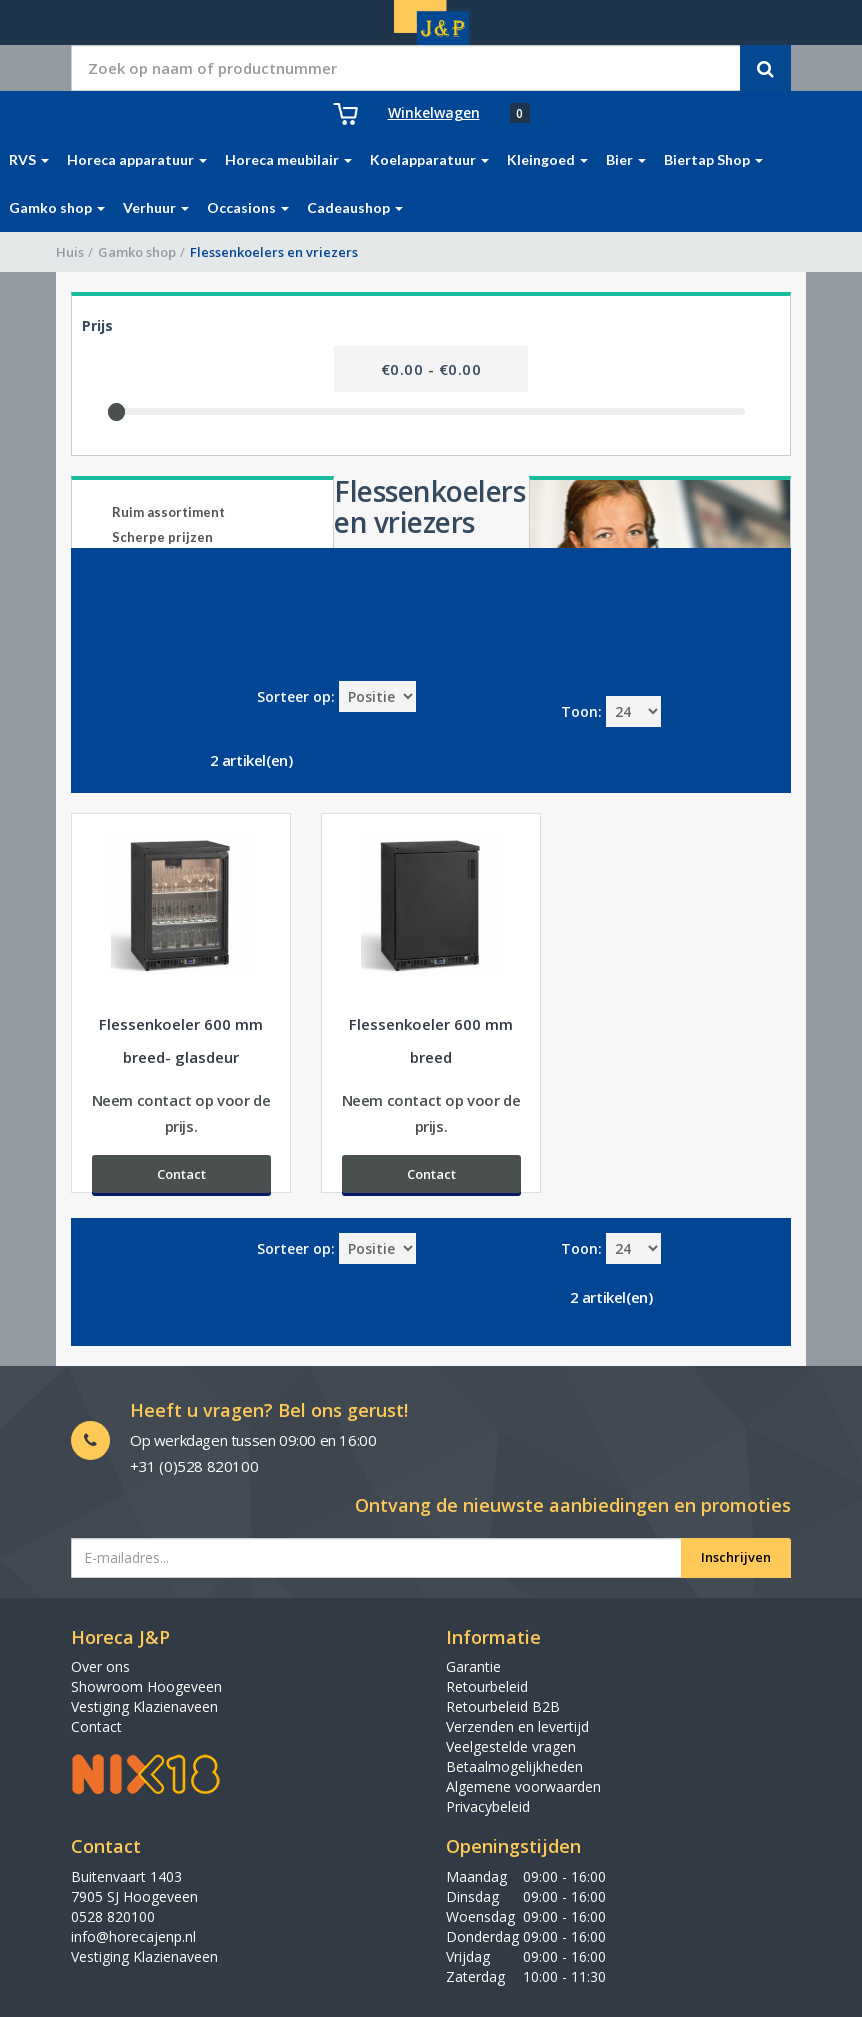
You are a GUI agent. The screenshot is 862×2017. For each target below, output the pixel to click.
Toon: (581, 711)
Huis (70, 252)
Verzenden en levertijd (517, 1726)
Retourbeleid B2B (503, 1706)
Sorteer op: (296, 696)
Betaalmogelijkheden (514, 1766)
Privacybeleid (488, 1806)
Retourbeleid (487, 1686)
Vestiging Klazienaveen (144, 1706)
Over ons (100, 1666)
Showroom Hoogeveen (146, 1686)
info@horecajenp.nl (133, 1936)
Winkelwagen (434, 112)
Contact (96, 1726)
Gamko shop (137, 252)
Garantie (473, 1666)
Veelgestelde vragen (511, 1746)
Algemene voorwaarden (523, 1786)
